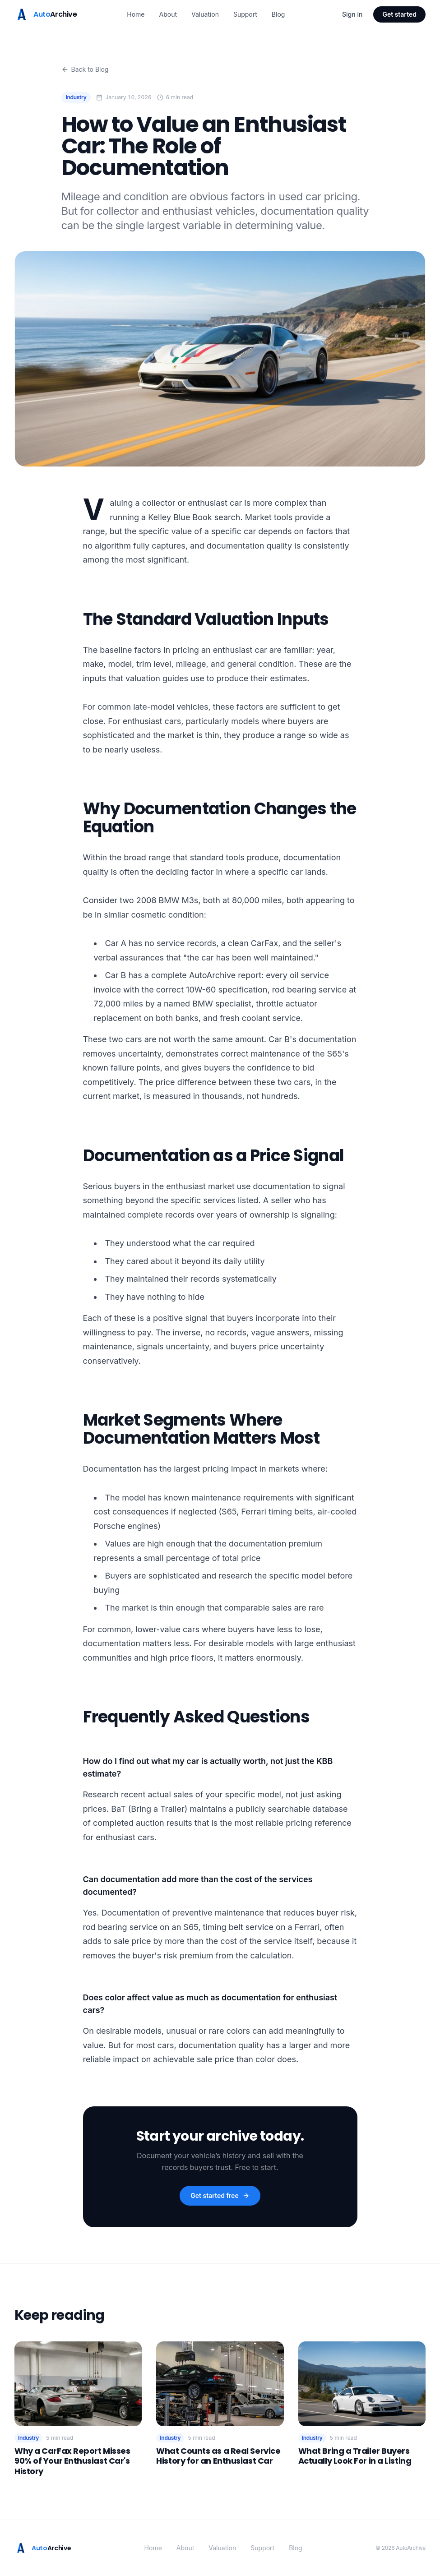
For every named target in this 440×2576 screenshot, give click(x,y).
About (168, 14)
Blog (278, 14)
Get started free (219, 2195)
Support (245, 14)
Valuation (205, 14)
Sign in (352, 14)
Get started (399, 14)
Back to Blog (85, 69)
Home (135, 14)
